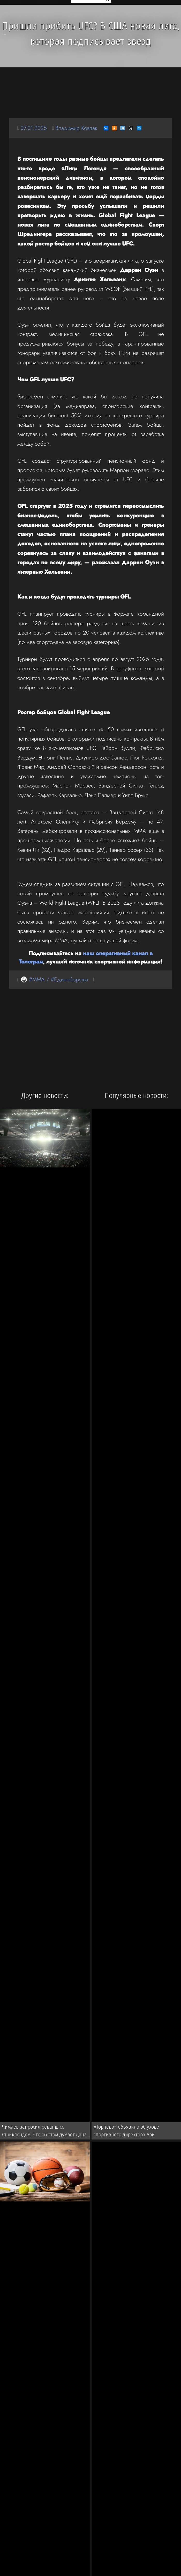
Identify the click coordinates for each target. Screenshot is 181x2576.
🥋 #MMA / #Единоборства (54, 979)
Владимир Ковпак (76, 128)
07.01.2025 (33, 128)
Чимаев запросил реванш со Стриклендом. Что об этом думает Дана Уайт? (44, 2132)
